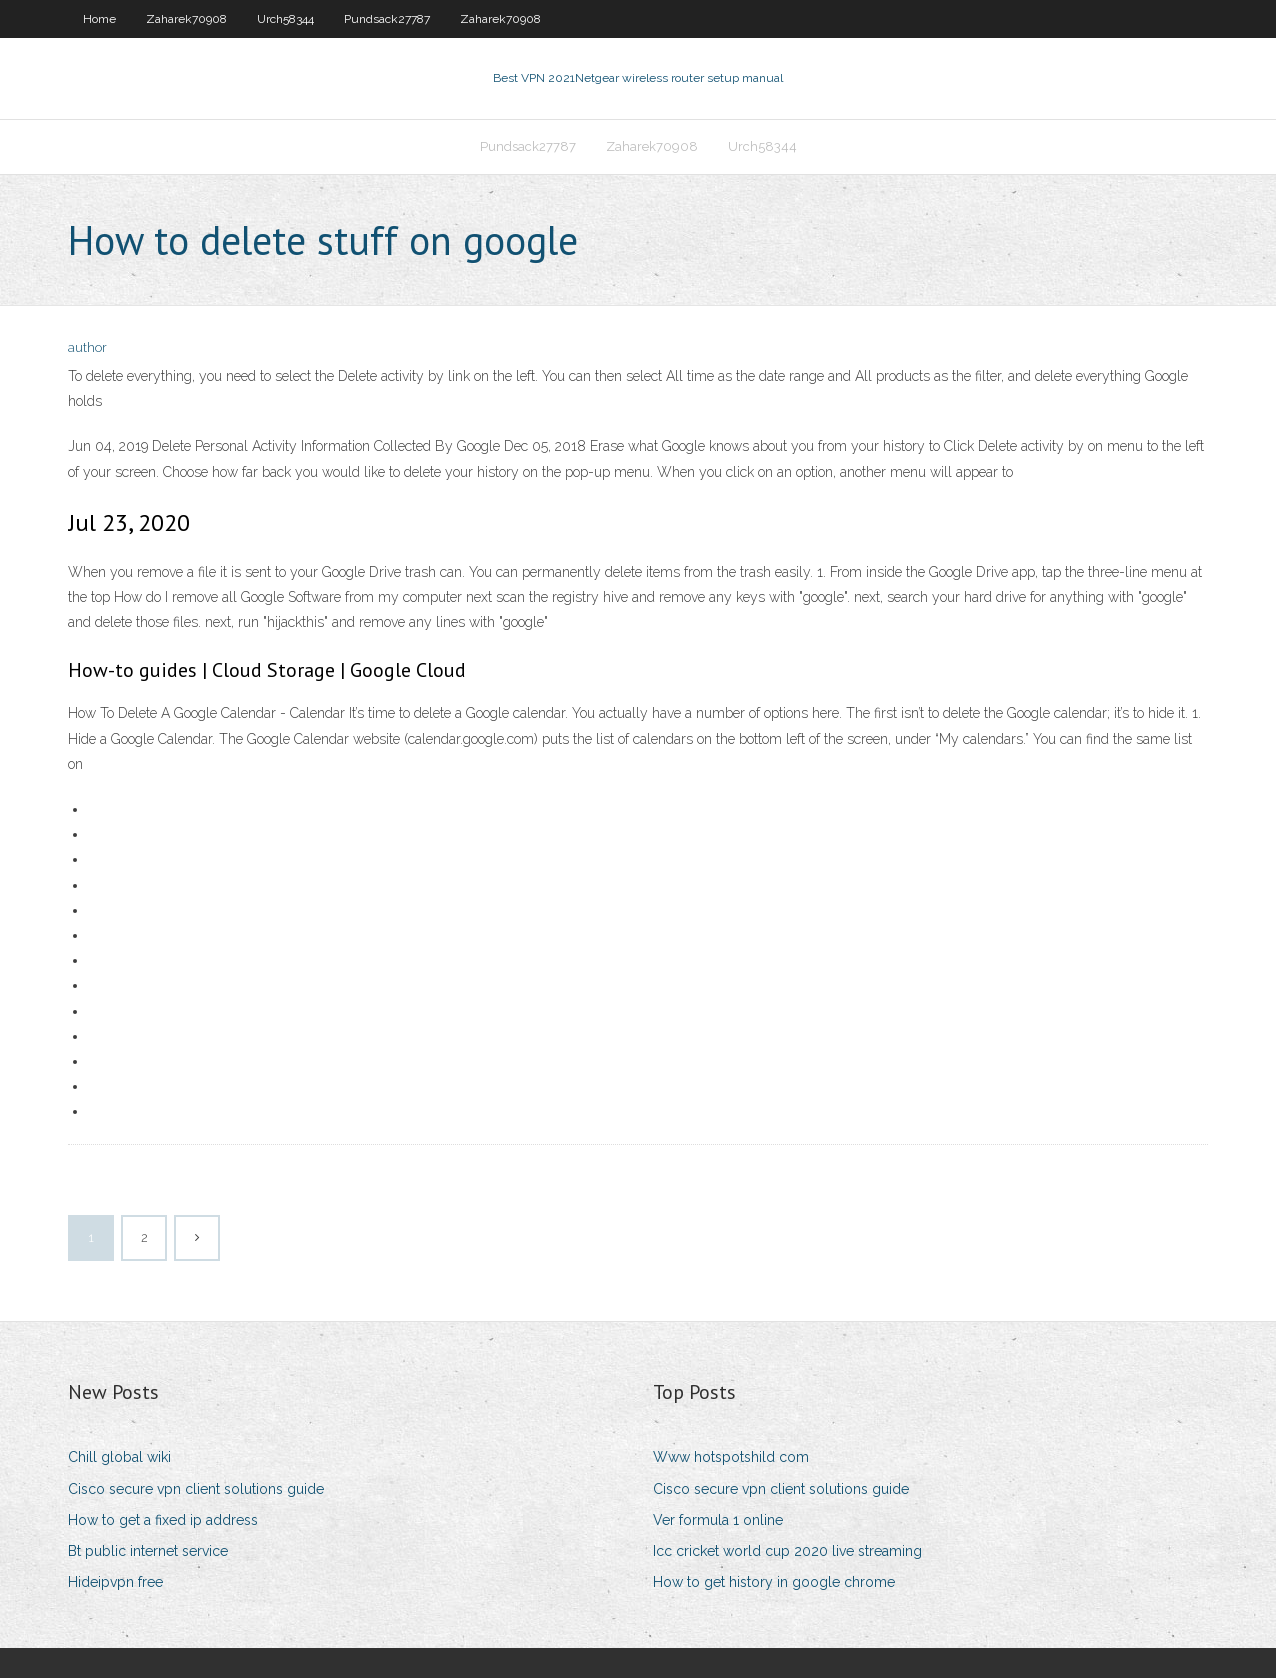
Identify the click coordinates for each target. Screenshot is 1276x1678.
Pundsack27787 (387, 19)
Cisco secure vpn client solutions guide (196, 1489)
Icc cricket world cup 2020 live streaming (787, 1551)
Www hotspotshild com (731, 1457)
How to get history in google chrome (774, 1582)
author (87, 347)
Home (99, 19)
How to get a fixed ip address (163, 1520)
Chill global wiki (119, 1457)
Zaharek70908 (186, 19)
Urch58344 (285, 19)
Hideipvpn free (115, 1582)
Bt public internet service (148, 1551)
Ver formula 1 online (718, 1520)
